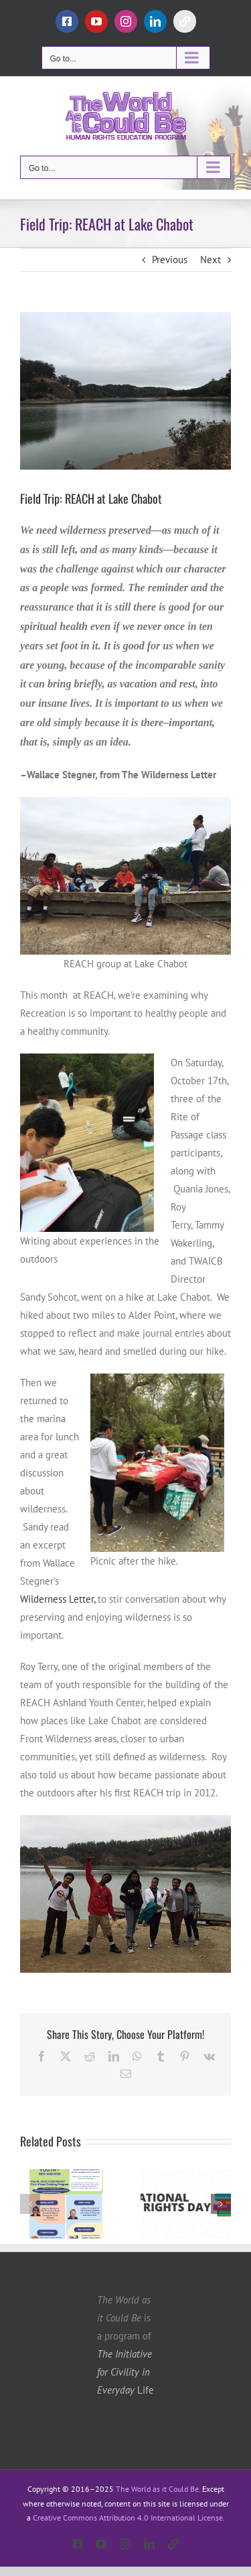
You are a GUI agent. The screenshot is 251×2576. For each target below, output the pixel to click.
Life (125, 2372)
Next (210, 259)
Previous (169, 259)
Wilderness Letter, (57, 1599)
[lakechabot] (125, 391)
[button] (30, 2204)
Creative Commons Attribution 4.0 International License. (129, 2518)
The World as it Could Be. (158, 2489)
